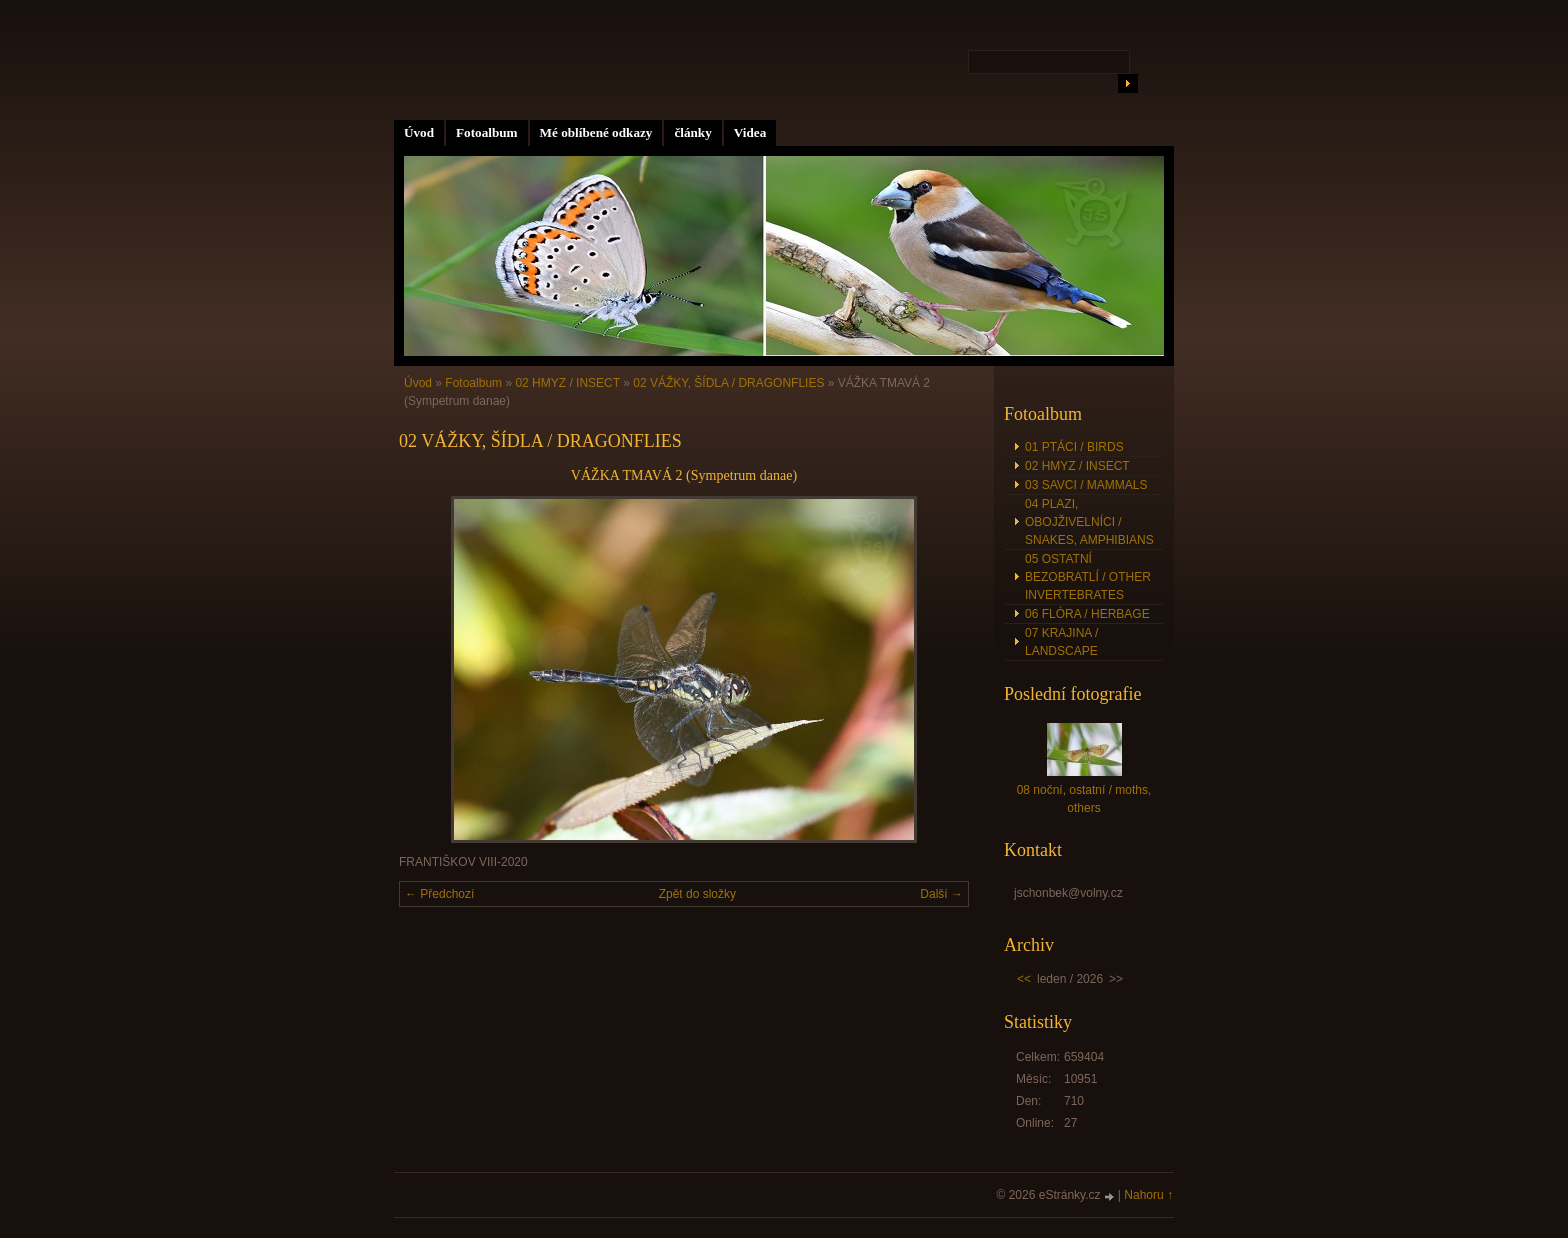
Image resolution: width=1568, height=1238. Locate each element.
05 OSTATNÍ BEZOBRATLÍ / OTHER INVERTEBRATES (1088, 577)
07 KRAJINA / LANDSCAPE (1061, 642)
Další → (941, 894)
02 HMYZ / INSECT (567, 383)
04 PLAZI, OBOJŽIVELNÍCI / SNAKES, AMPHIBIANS (1089, 522)
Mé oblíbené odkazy (596, 132)
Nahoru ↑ (1148, 1195)
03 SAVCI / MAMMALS (1086, 485)
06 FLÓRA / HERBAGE (1087, 614)
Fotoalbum (487, 132)
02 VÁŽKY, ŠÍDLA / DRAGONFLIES (728, 383)
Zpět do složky (697, 894)
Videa (750, 132)
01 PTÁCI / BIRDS (1074, 447)
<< (1024, 979)
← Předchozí (439, 894)
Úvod (419, 132)
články (692, 132)
